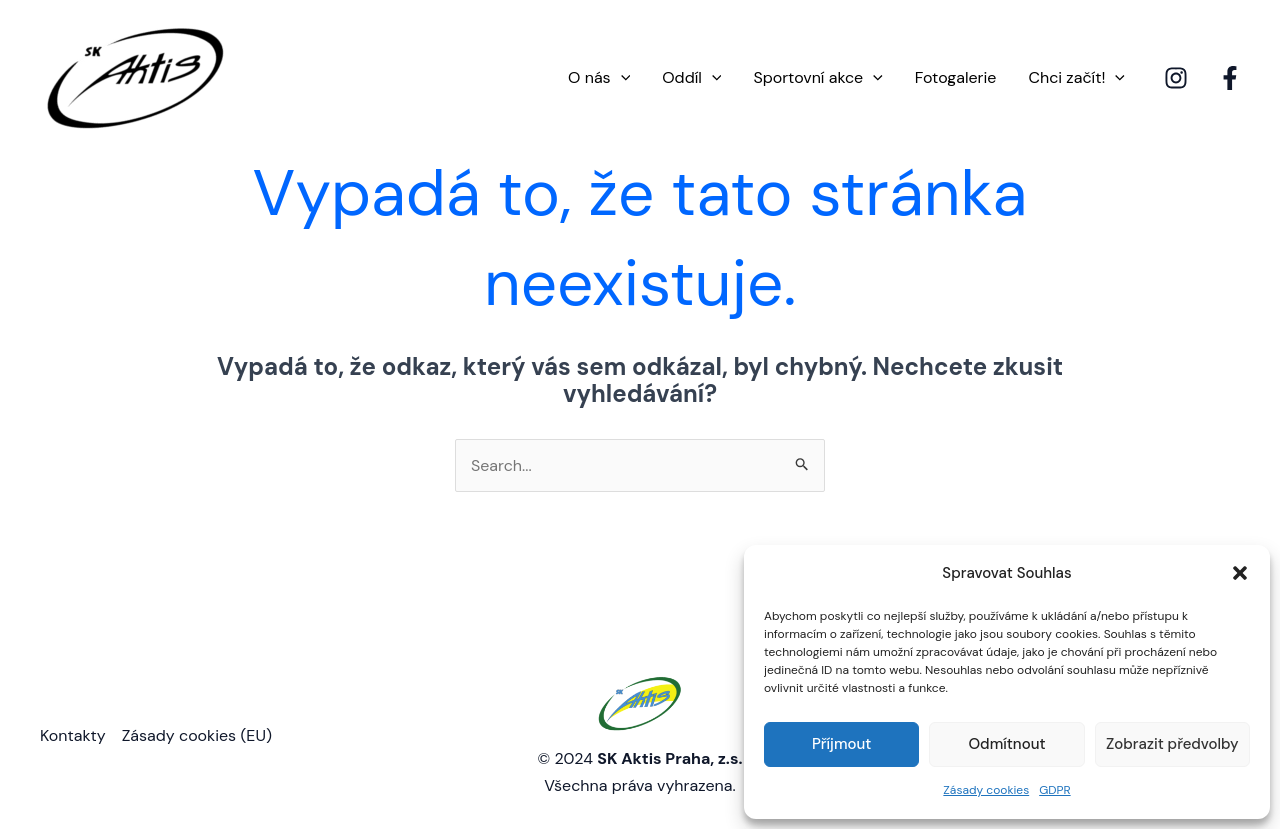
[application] (621, 78)
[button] (1240, 573)
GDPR (1054, 790)
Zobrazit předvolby (1172, 744)
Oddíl (691, 78)
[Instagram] (1176, 78)
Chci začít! (1076, 78)
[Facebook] (1230, 78)
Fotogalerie (956, 77)
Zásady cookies (986, 790)
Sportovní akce (817, 78)
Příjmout (841, 744)
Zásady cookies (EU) (197, 735)
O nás (599, 78)
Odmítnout (1006, 744)
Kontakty (73, 735)
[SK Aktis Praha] (135, 76)
